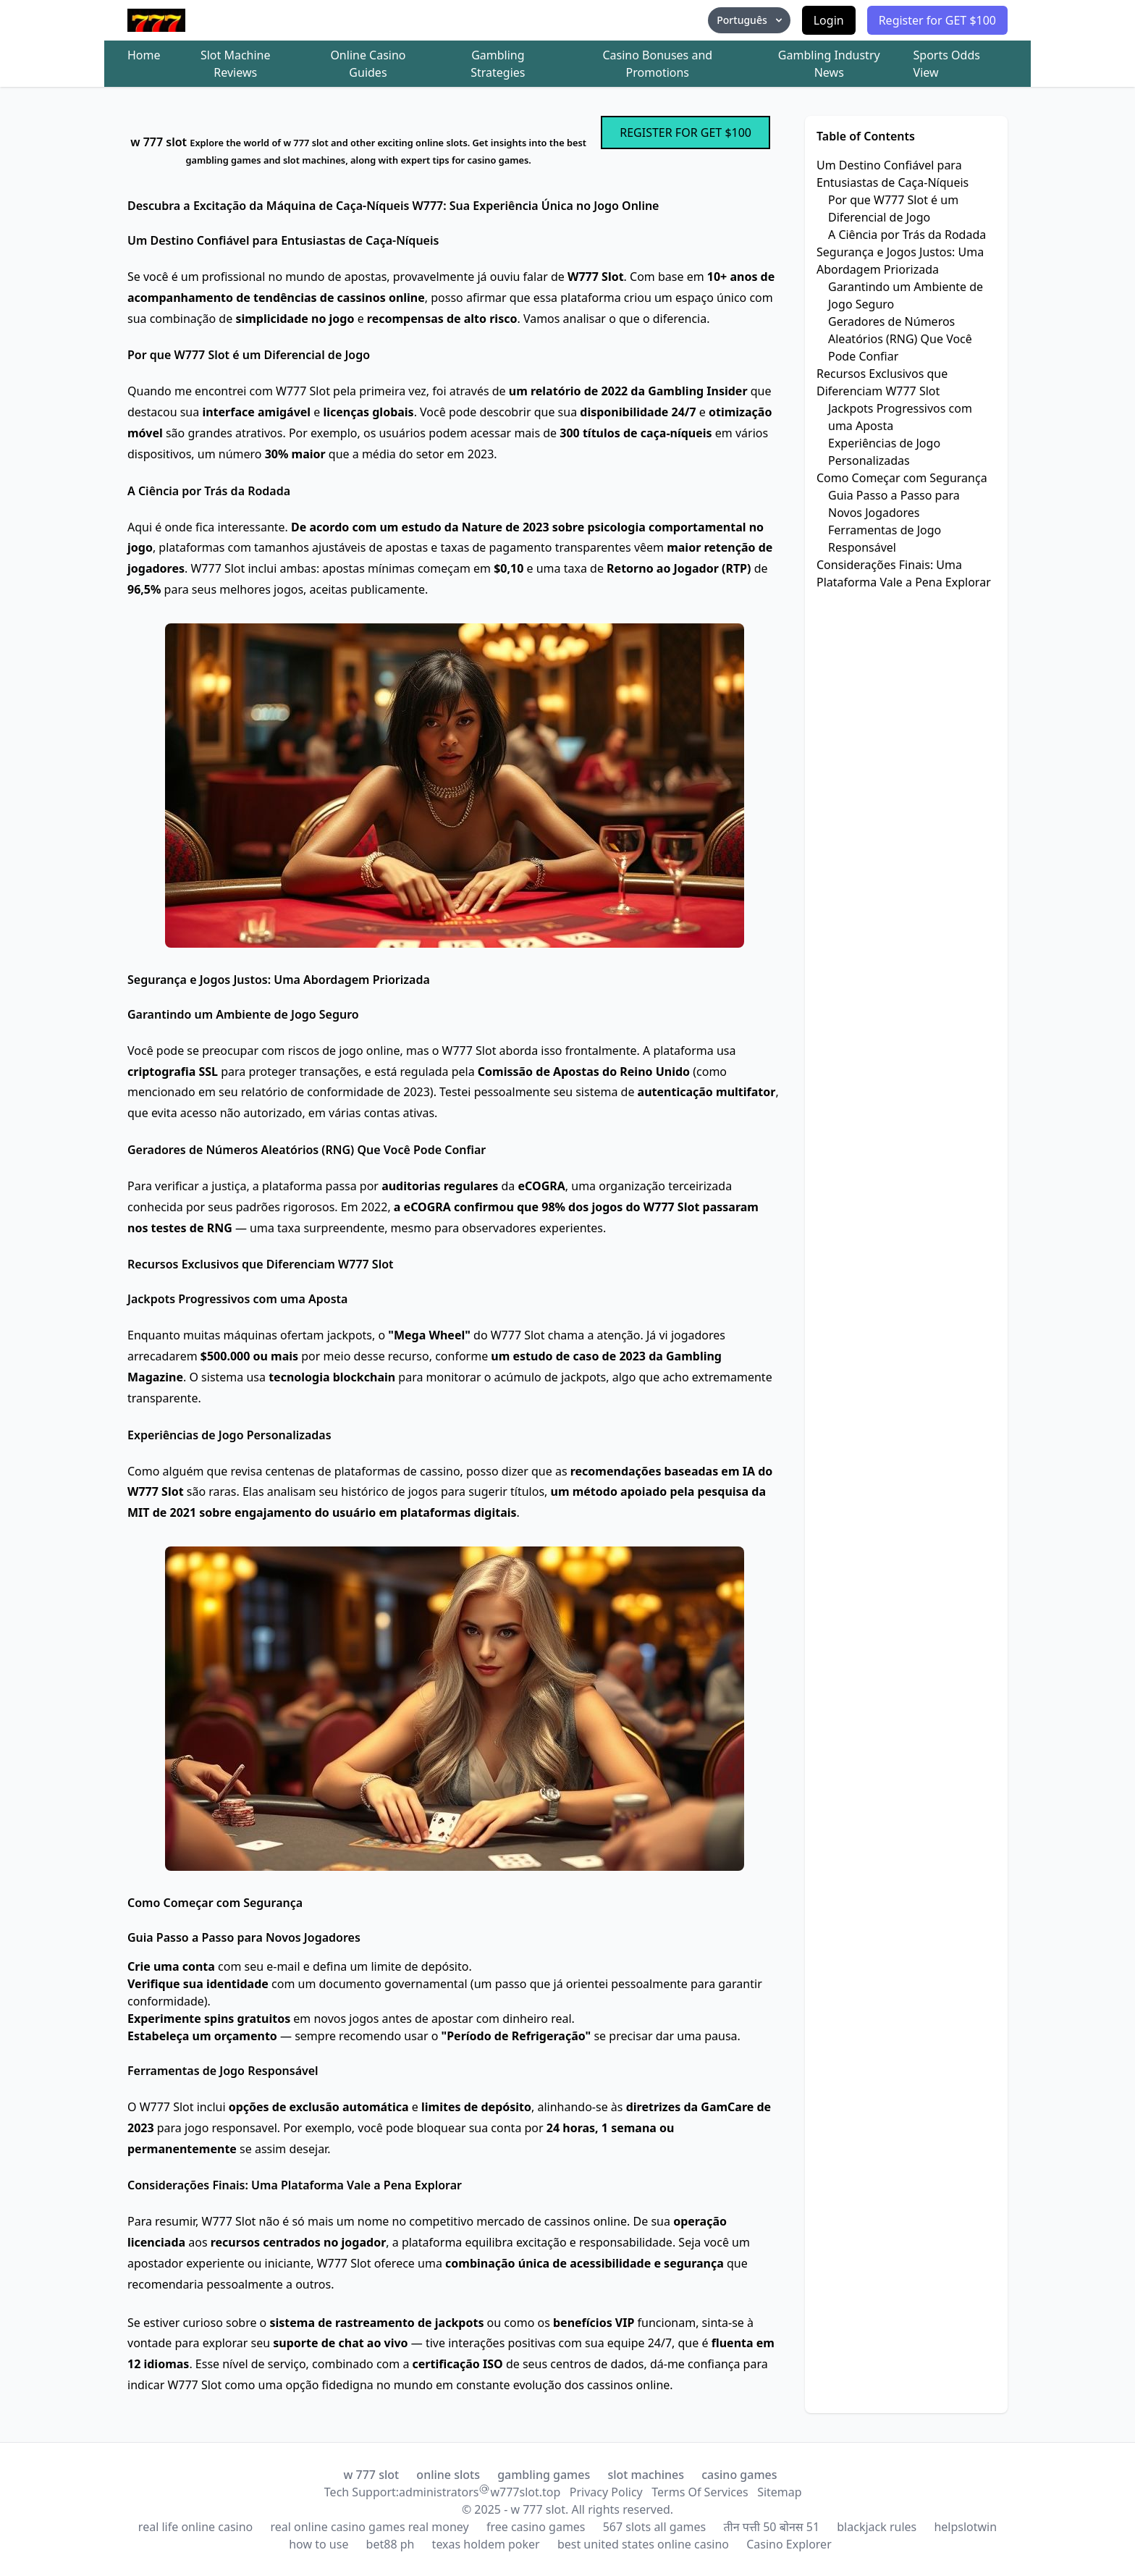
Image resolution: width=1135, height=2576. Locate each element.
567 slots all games (654, 2527)
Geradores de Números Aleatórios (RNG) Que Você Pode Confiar (900, 338)
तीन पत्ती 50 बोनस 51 (771, 2527)
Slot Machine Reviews (236, 63)
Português (750, 20)
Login (829, 20)
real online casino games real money (369, 2527)
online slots (448, 2475)
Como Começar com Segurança (902, 478)
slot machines (645, 2475)
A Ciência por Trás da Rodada (907, 235)
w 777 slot (371, 2475)
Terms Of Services (699, 2492)
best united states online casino (643, 2544)
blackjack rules (876, 2527)
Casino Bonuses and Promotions (657, 63)
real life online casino (195, 2527)
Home (144, 55)
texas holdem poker (486, 2544)
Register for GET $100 (937, 20)
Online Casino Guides (367, 63)
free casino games (536, 2527)
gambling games (543, 2475)
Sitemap (779, 2492)
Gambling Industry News (829, 63)
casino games (739, 2475)
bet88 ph (390, 2544)
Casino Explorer (789, 2544)
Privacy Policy (606, 2492)
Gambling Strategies (498, 63)
